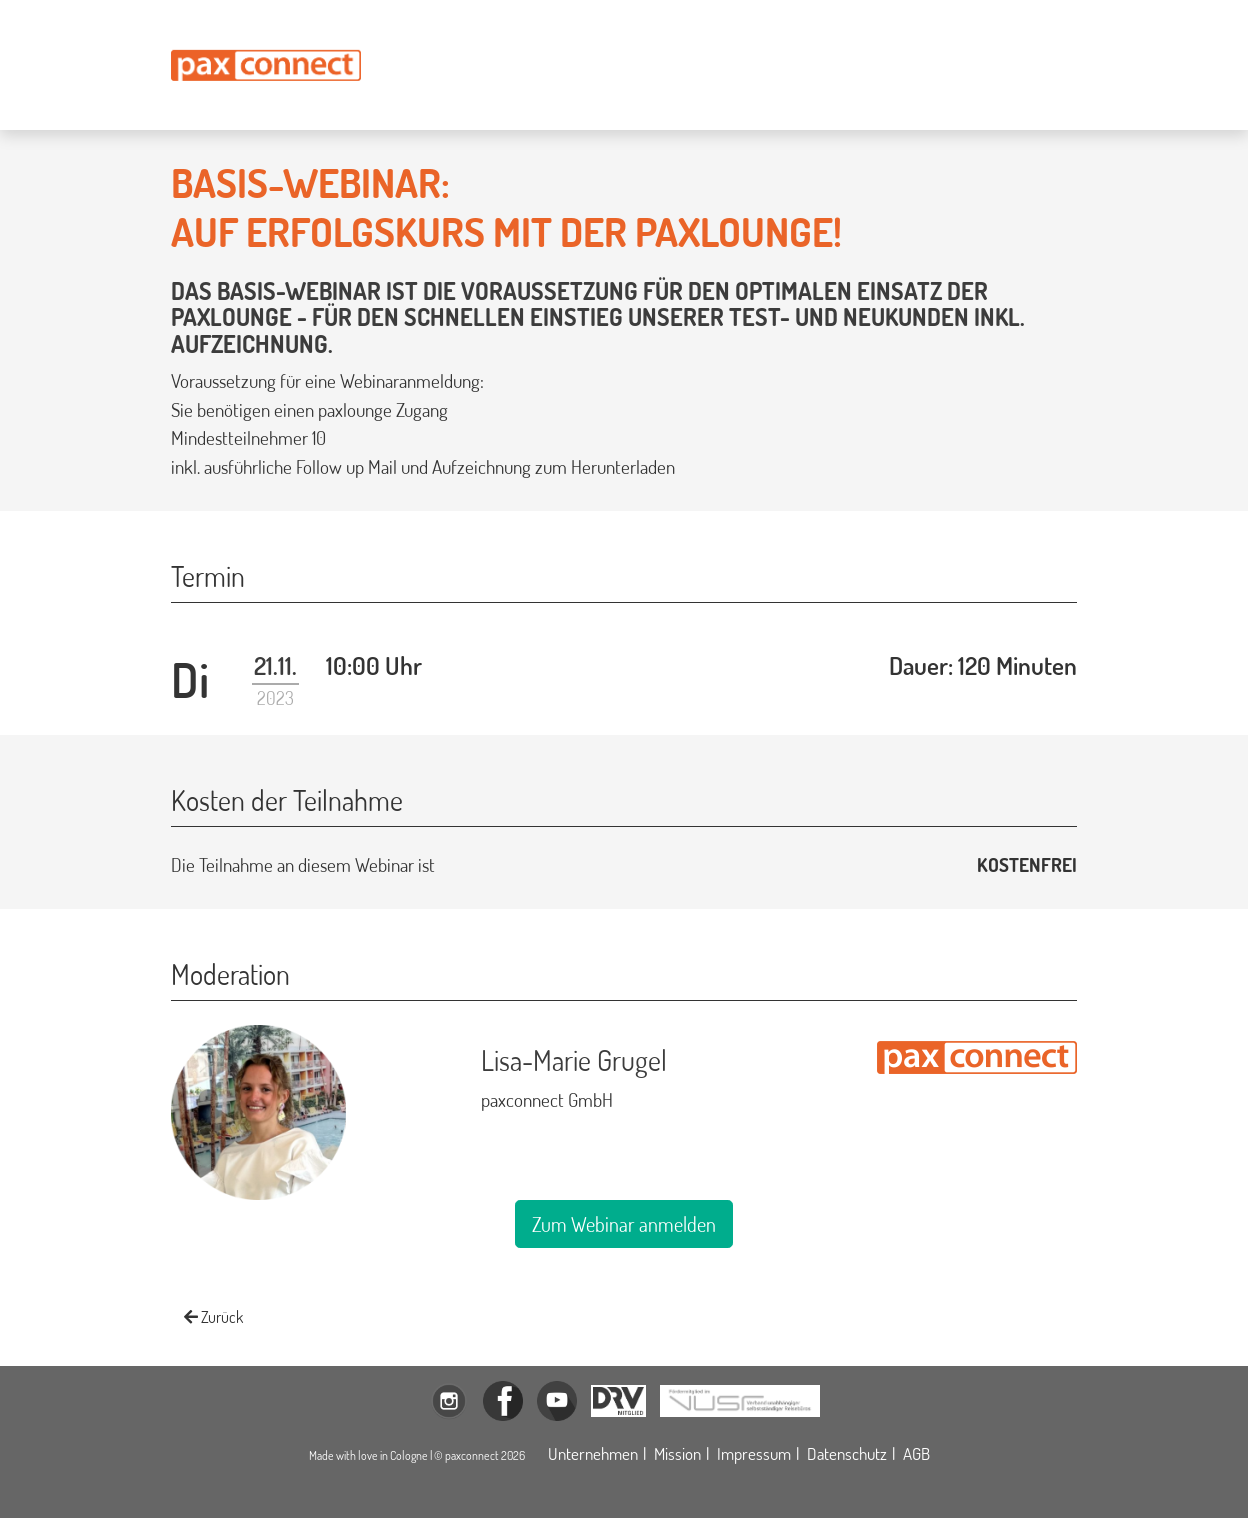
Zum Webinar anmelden (624, 1224)
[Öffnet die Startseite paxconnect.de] (266, 65)
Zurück (213, 1317)
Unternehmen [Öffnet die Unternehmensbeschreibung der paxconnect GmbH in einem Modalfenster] (593, 1453)
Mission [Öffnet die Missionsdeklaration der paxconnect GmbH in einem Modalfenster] (677, 1453)
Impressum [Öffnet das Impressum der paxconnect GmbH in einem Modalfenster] (754, 1453)
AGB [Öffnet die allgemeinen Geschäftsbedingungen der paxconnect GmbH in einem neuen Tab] (916, 1453)
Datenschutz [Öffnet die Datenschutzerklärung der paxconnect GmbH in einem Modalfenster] (847, 1453)
